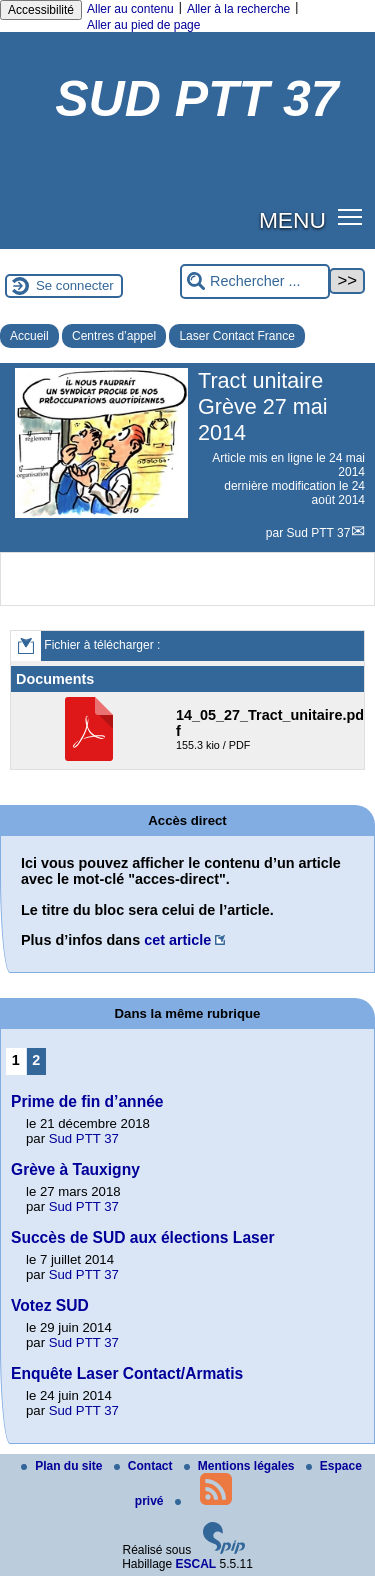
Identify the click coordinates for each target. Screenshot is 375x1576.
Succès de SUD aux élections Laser (142, 1237)
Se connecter (75, 285)
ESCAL (196, 1564)
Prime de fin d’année (87, 1101)
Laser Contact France (236, 336)
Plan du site (63, 1466)
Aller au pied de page (143, 25)
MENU (292, 220)
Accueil (29, 336)
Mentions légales (241, 1466)
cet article (177, 940)
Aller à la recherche (238, 9)
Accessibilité (41, 10)
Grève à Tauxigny (75, 1169)
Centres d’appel (114, 336)
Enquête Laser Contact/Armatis (127, 1373)
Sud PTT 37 (319, 533)
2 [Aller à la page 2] (36, 1060)
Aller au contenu (130, 9)
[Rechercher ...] (255, 281)
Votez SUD (50, 1305)
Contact (145, 1466)
